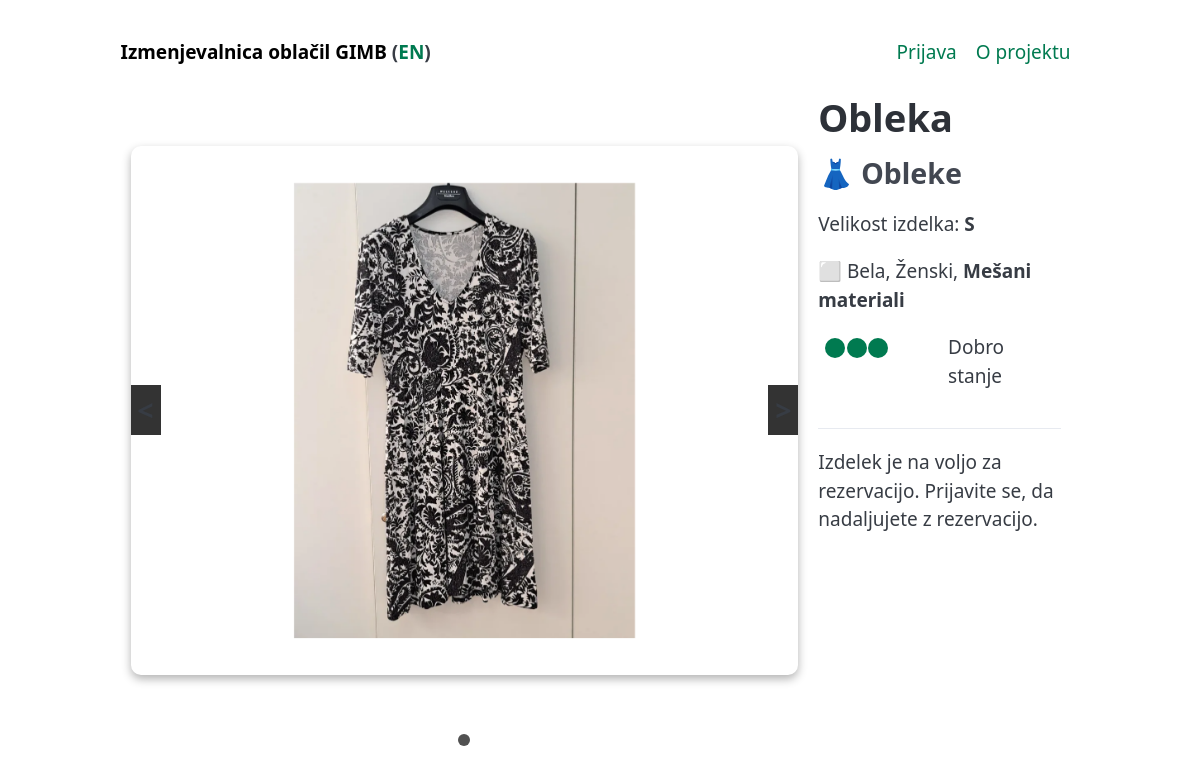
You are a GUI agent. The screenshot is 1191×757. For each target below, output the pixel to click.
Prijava (927, 52)
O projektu (1023, 52)
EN (411, 52)
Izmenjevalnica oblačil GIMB (254, 52)
